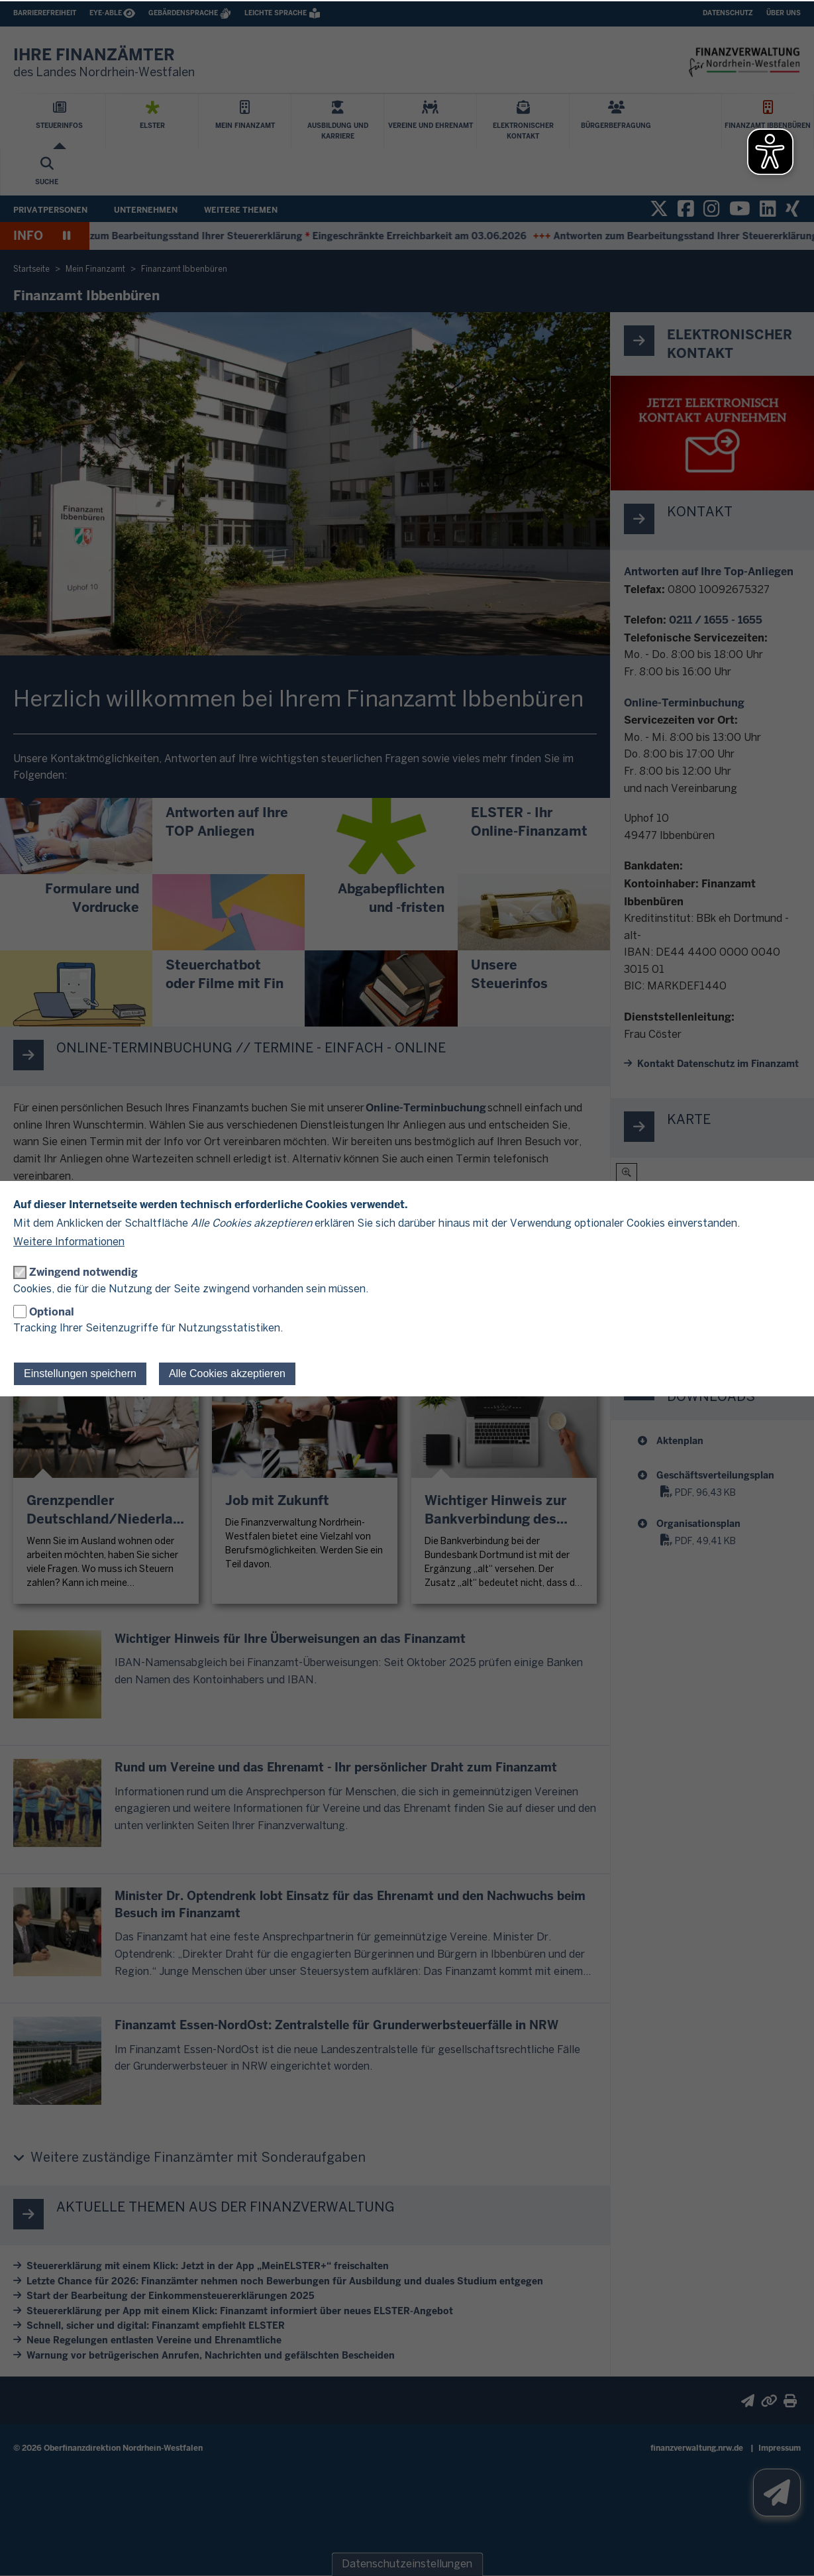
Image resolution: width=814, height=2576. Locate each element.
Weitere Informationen (69, 1242)
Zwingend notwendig (83, 1272)
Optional (51, 1312)
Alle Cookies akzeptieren (227, 1373)
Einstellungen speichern (80, 1373)
